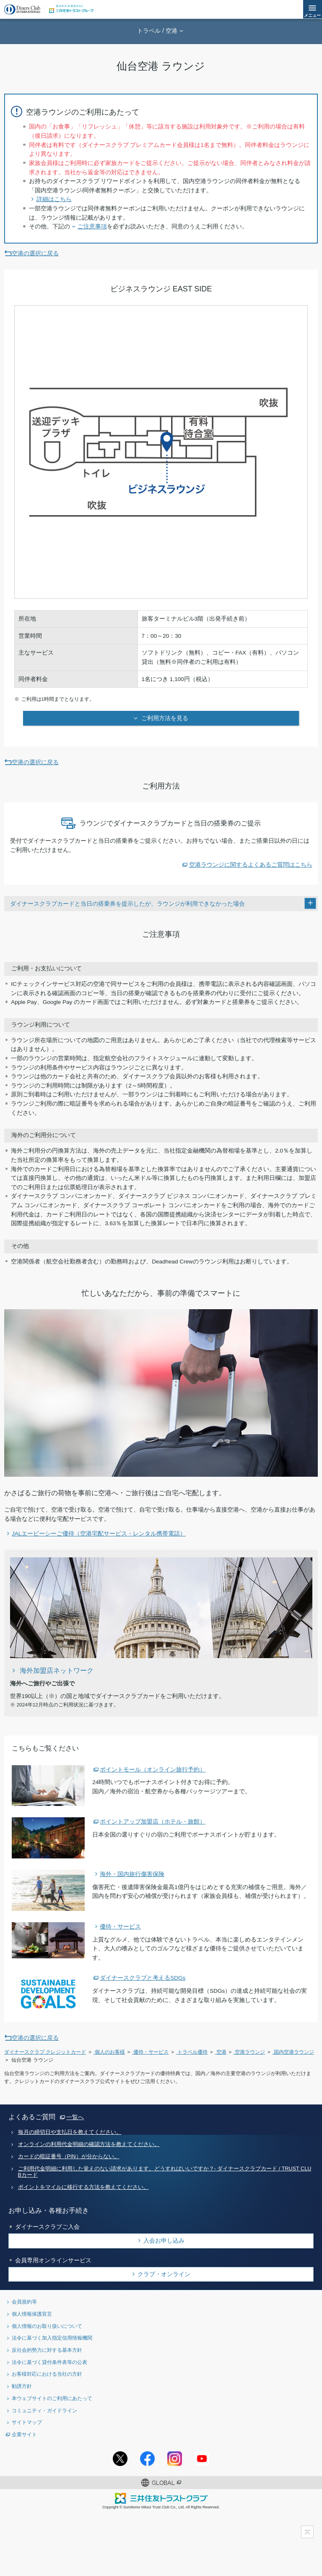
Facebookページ (147, 2458)
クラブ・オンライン (164, 2274)
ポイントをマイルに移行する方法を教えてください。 (83, 2187)
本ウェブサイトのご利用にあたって (52, 2398)
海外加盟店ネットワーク (56, 1670)
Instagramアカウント (174, 2458)
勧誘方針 (22, 2386)
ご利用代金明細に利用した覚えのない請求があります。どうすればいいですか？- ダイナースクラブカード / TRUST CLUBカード (165, 2172)
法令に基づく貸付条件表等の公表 (49, 2362)
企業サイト (24, 2434)
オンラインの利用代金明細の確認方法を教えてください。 (89, 2144)
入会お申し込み (163, 2240)
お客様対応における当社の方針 (47, 2374)
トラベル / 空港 (157, 30)
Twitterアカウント (120, 2458)
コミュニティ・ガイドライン (44, 2410)
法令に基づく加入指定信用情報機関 (52, 2337)
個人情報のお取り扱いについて (47, 2326)
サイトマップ (27, 2422)
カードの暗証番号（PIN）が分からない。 (68, 2156)
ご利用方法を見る (164, 718)
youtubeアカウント (202, 2458)
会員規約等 (24, 2301)
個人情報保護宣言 (32, 2314)
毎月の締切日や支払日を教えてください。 (70, 2132)
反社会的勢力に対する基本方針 (47, 2350)
